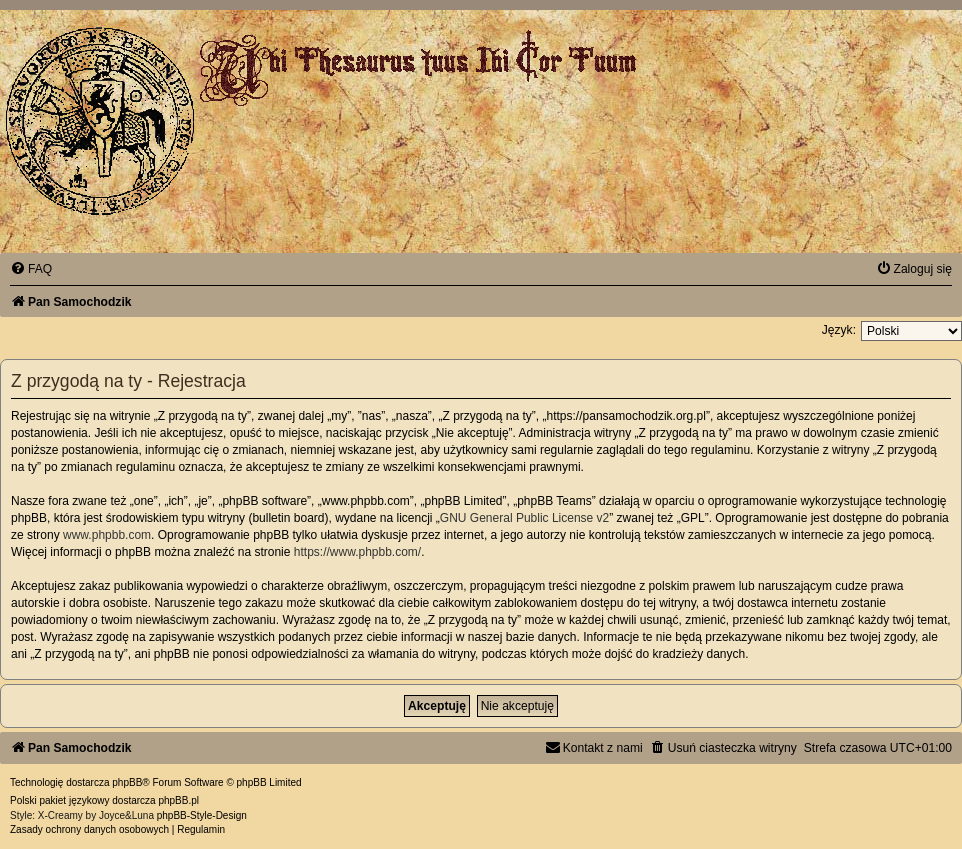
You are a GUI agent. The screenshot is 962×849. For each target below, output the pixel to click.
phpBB (127, 782)
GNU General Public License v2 (524, 518)
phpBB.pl (178, 800)
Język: (839, 330)
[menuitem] (31, 269)
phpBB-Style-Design (202, 815)
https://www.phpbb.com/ (357, 552)
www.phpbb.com (107, 535)
